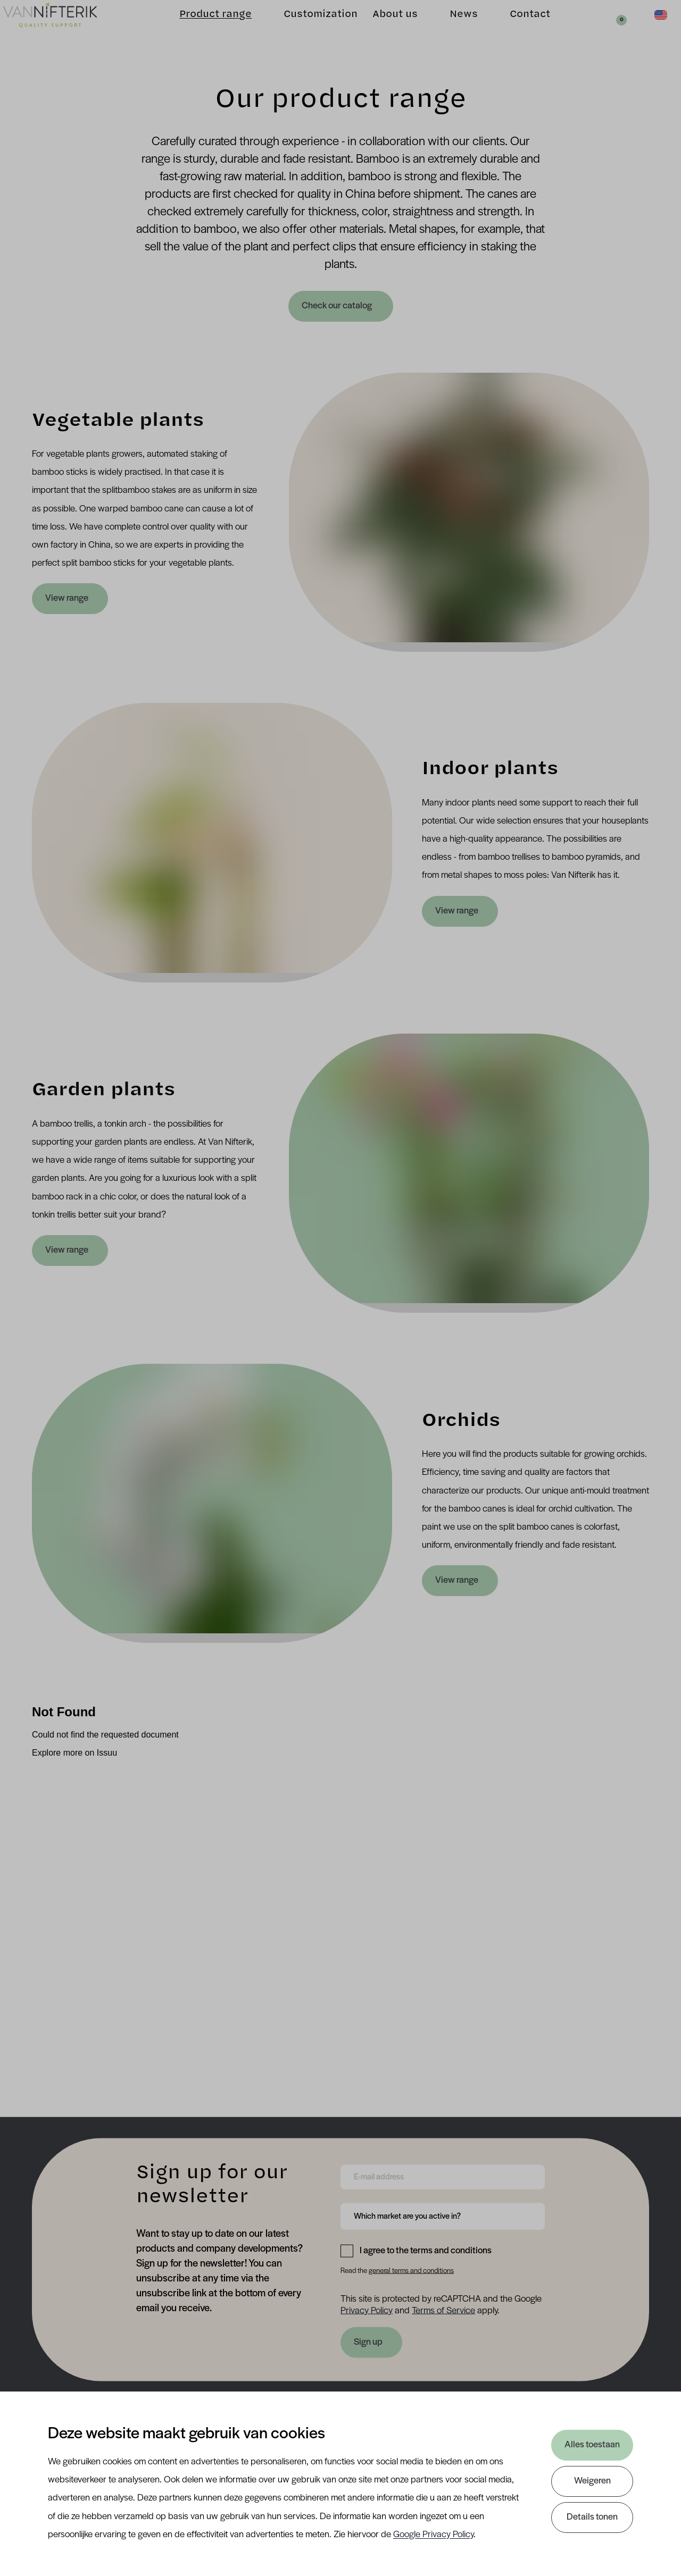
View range (66, 598)
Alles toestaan (592, 2445)
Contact (516, 27)
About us (381, 27)
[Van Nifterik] (64, 27)
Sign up (368, 2342)
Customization (307, 27)
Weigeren (592, 2481)
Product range (201, 27)
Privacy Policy (366, 2310)
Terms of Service (443, 2310)
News (450, 27)
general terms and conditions (411, 2271)
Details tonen (592, 2517)
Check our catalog (337, 306)
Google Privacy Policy (433, 2535)
